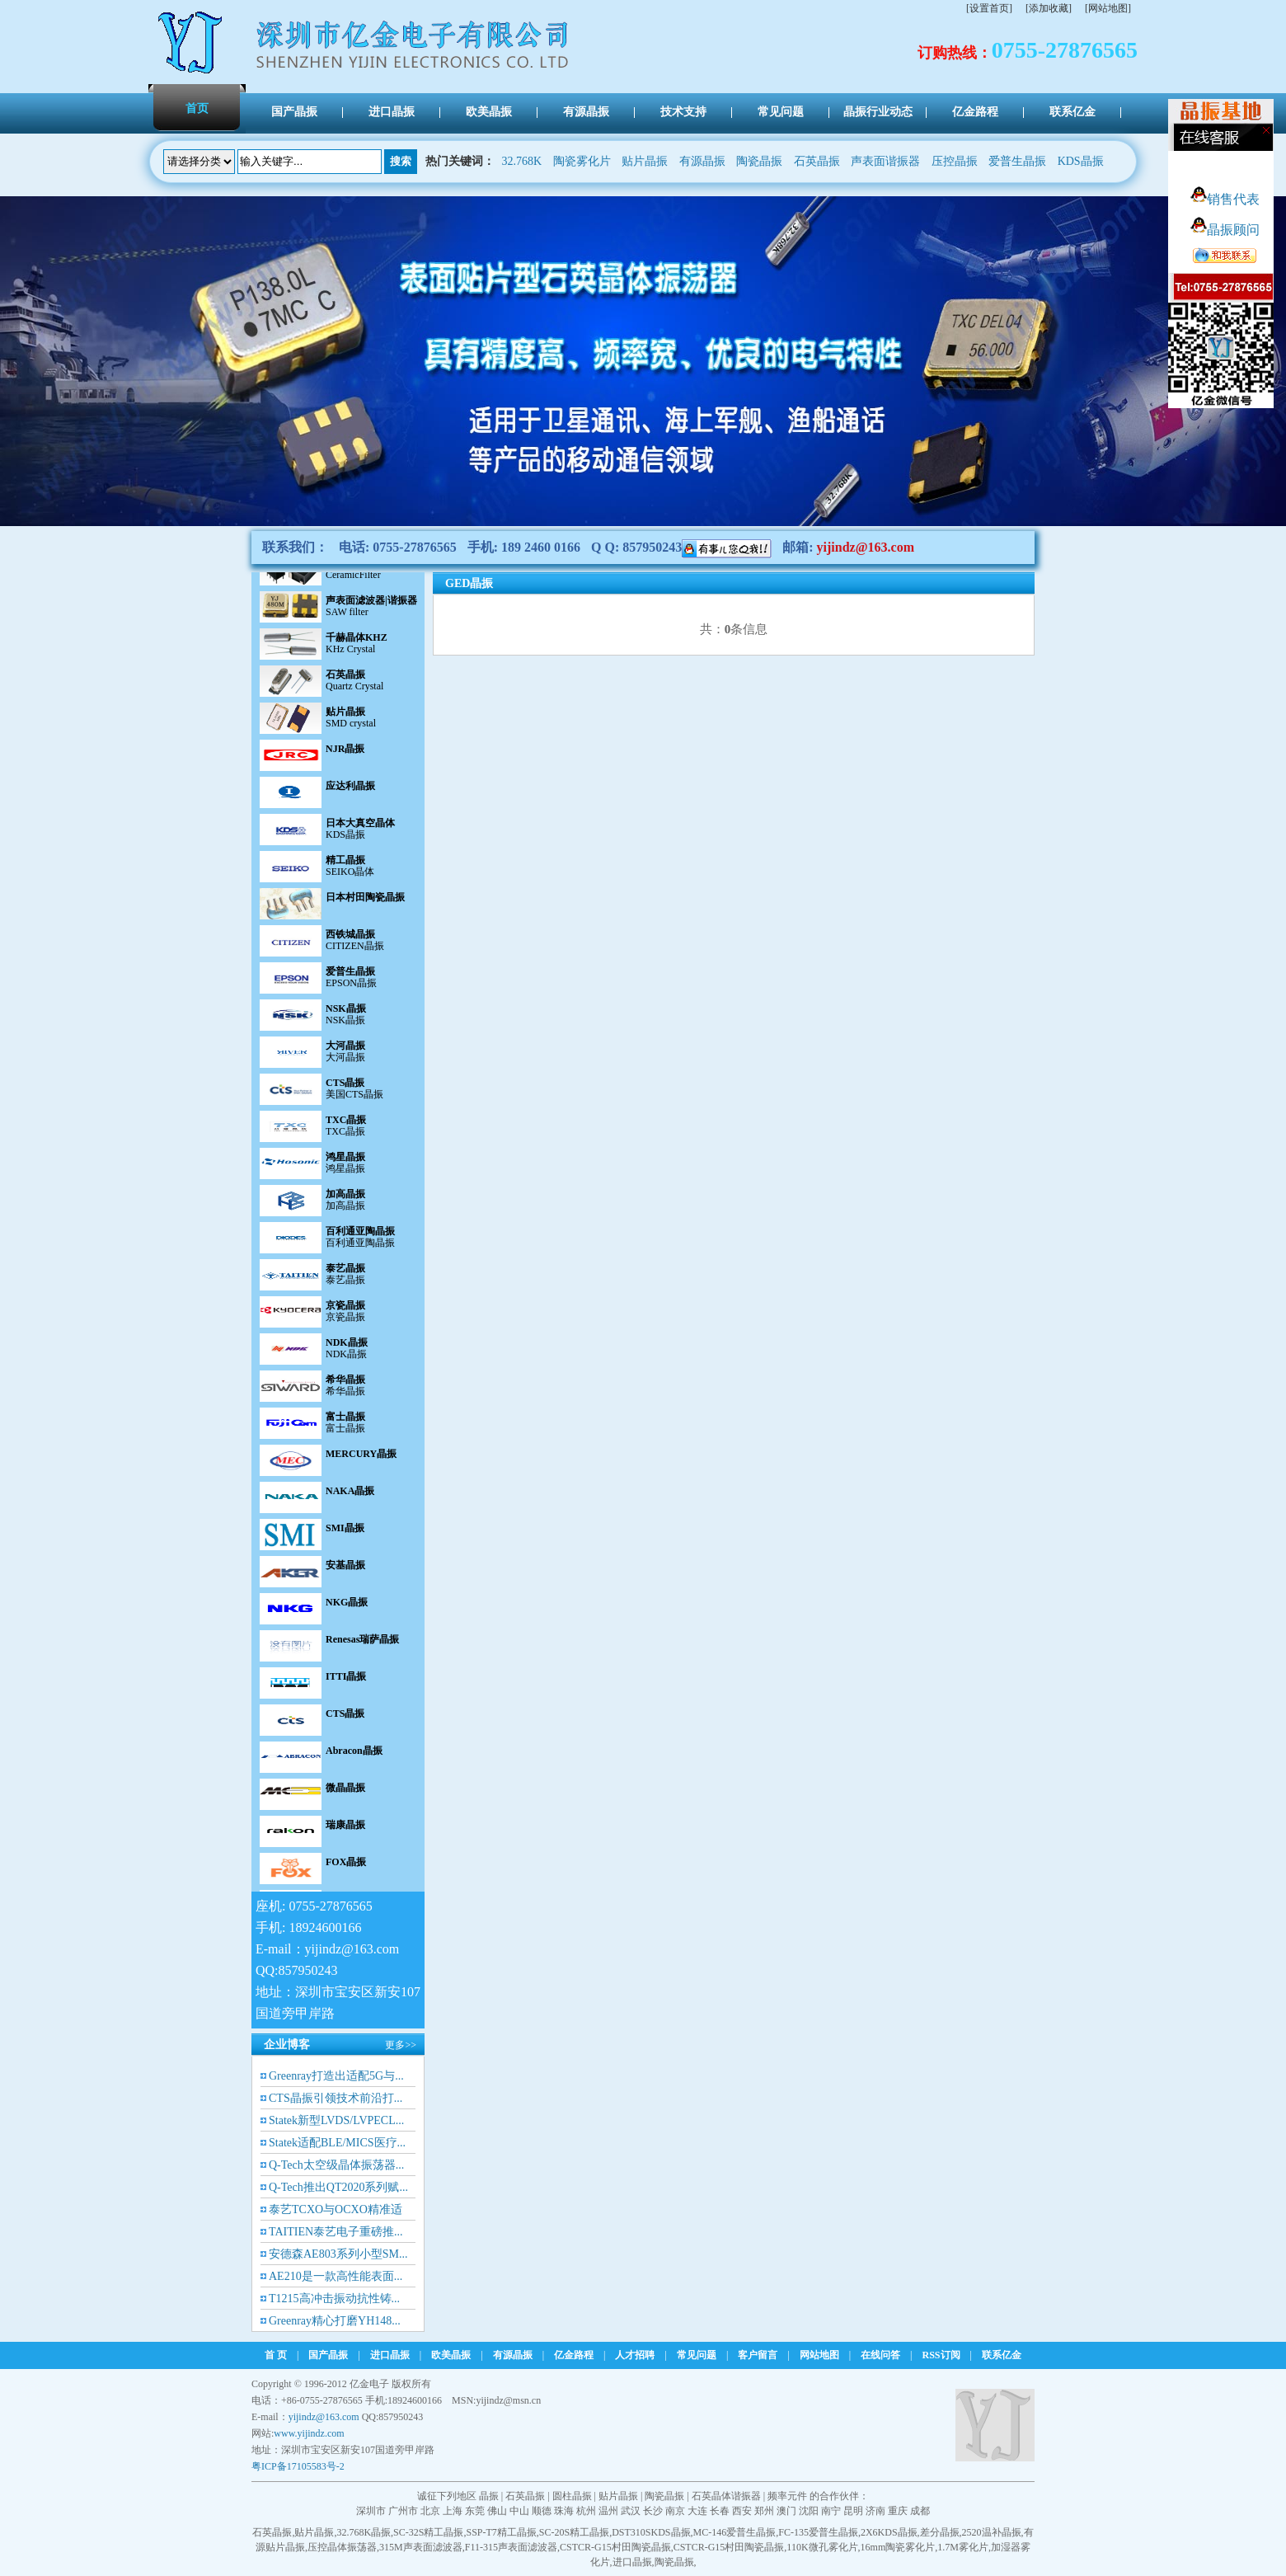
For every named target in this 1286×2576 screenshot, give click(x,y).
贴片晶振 (645, 161)
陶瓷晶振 (759, 161)
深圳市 (371, 2511)
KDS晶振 (1081, 161)
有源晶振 (702, 161)
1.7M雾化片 (962, 2547)
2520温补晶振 (991, 2532)
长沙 (653, 2511)
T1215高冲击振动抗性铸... (334, 2298)
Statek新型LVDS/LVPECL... (336, 2120)
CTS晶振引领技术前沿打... (335, 2098)
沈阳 (809, 2511)
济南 (875, 2511)
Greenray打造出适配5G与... (336, 2076)
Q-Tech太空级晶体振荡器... (336, 2165)
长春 (720, 2511)
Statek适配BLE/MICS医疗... (337, 2142)
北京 (430, 2511)
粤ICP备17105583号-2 (298, 2466)
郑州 (764, 2511)
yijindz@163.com (865, 547)
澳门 (786, 2511)
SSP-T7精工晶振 (501, 2532)
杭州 (586, 2511)
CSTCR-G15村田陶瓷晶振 (615, 2547)
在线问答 (880, 2355)
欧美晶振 (451, 2355)
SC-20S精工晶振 (574, 2532)
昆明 (853, 2511)
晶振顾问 (1225, 230)
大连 (697, 2511)
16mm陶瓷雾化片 (898, 2547)
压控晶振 (955, 161)
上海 (452, 2511)
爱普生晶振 (1017, 161)
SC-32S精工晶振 (428, 2532)
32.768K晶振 (363, 2532)
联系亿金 (1001, 2355)
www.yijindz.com (309, 2433)
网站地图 (819, 2355)
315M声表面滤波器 (420, 2547)
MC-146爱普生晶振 (735, 2532)
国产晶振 (328, 2355)
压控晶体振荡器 (342, 2547)
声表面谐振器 (885, 161)
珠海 (564, 2511)
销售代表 (1225, 199)
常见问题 (696, 2355)
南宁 (831, 2511)
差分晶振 (940, 2532)
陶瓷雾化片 (582, 161)
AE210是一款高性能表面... (335, 2276)
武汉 (631, 2511)
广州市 (403, 2511)
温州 (608, 2511)
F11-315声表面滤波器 (511, 2547)
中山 (519, 2511)
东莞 (475, 2511)
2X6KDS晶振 (889, 2532)
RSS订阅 (941, 2355)
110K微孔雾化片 (821, 2547)
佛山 (497, 2511)
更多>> (400, 2045)
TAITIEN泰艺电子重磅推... (336, 2232)
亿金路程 (574, 2355)
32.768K (522, 161)
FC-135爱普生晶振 (818, 2532)
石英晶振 (817, 161)
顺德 (541, 2511)
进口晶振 (390, 2355)
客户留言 (757, 2355)
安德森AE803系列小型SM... (338, 2254)
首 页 (276, 2355)
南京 (675, 2511)
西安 (742, 2511)
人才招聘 (635, 2355)
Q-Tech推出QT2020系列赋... (338, 2187)
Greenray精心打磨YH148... (335, 2321)
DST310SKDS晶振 (651, 2532)
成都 (920, 2511)
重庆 (898, 2511)
